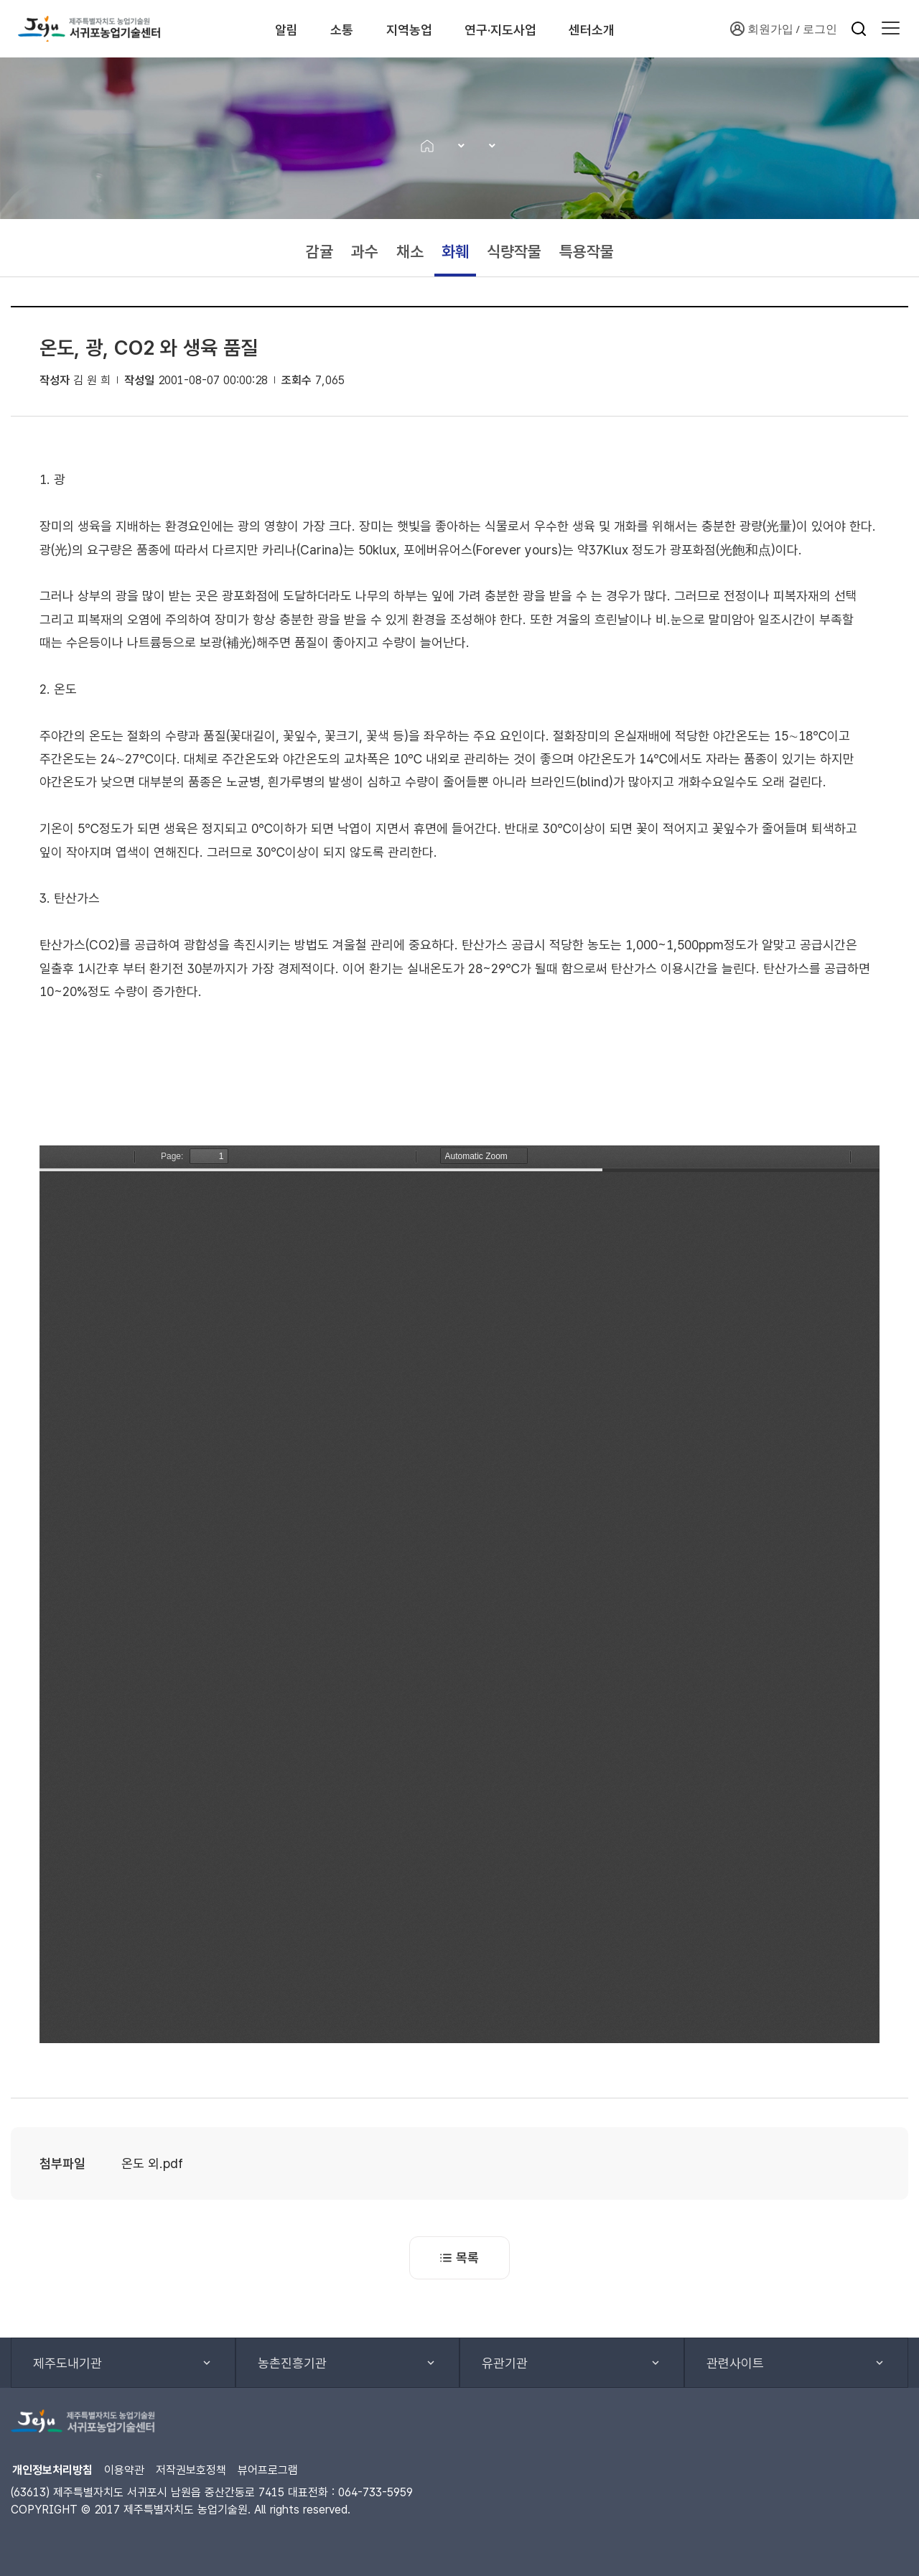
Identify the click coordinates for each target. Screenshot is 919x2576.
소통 (337, 28)
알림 (270, 28)
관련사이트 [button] (735, 2363)
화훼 (455, 251)
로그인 (820, 29)
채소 (410, 251)
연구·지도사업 (523, 28)
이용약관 (124, 2470)
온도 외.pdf (152, 2163)
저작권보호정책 (191, 2470)
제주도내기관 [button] (67, 2363)
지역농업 (417, 28)
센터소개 (629, 28)
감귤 (319, 251)
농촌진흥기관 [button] (292, 2363)
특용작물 (586, 251)
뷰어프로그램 (268, 2470)
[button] (890, 29)
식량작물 (514, 251)
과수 (364, 251)
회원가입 (761, 29)
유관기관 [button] (505, 2363)
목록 (459, 2257)
